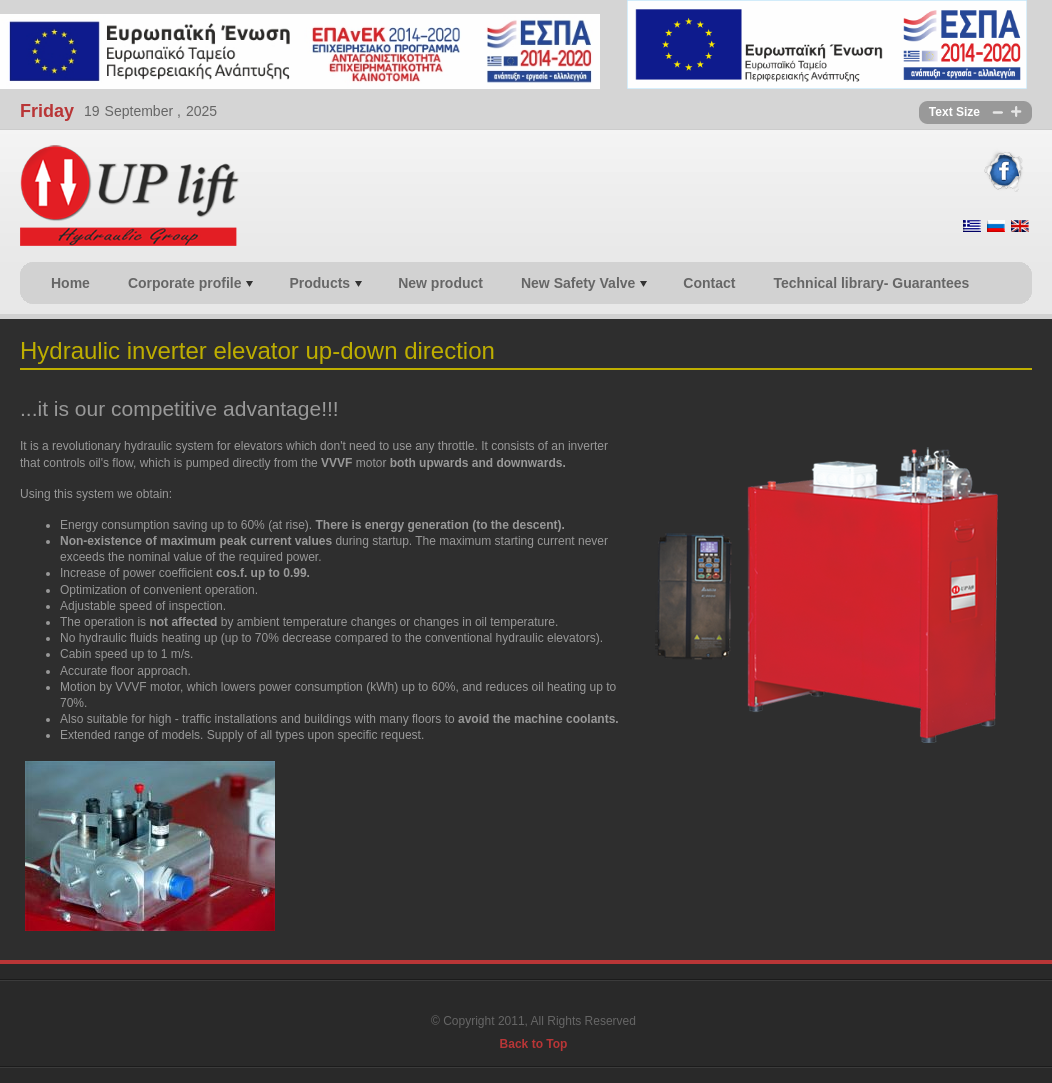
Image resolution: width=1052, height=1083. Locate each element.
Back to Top (534, 1044)
